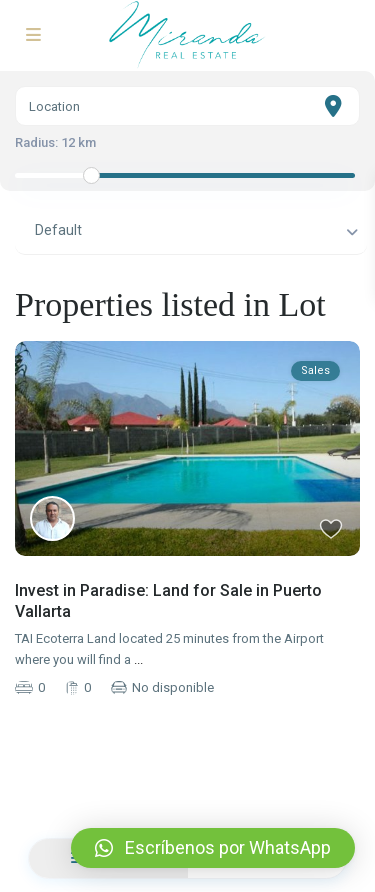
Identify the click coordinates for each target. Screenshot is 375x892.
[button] (213, 848)
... (138, 659)
